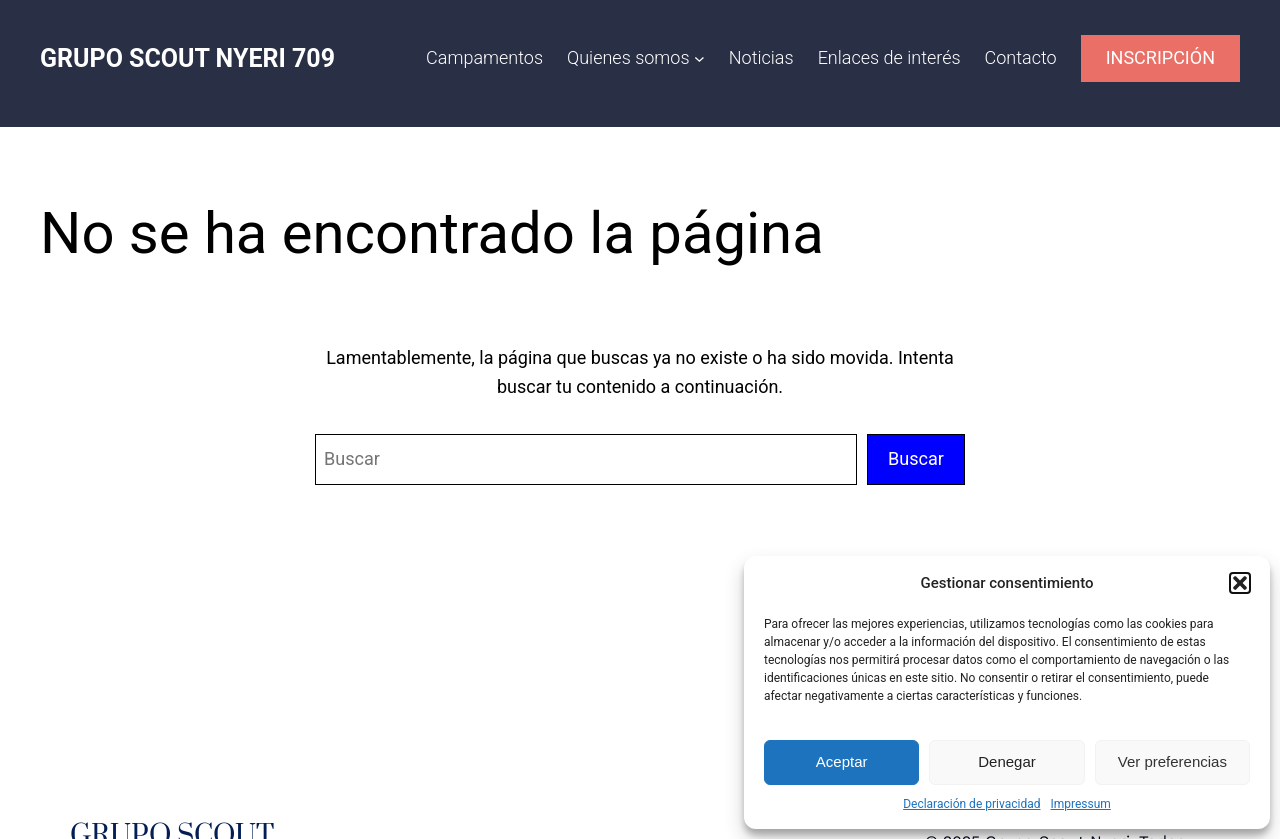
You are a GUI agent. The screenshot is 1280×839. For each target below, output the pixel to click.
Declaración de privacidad (971, 804)
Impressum (1080, 804)
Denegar (1007, 761)
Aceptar (842, 761)
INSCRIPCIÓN (1160, 57)
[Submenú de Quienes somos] (699, 58)
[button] (1240, 583)
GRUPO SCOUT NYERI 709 (187, 58)
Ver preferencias (1172, 761)
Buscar (916, 458)
